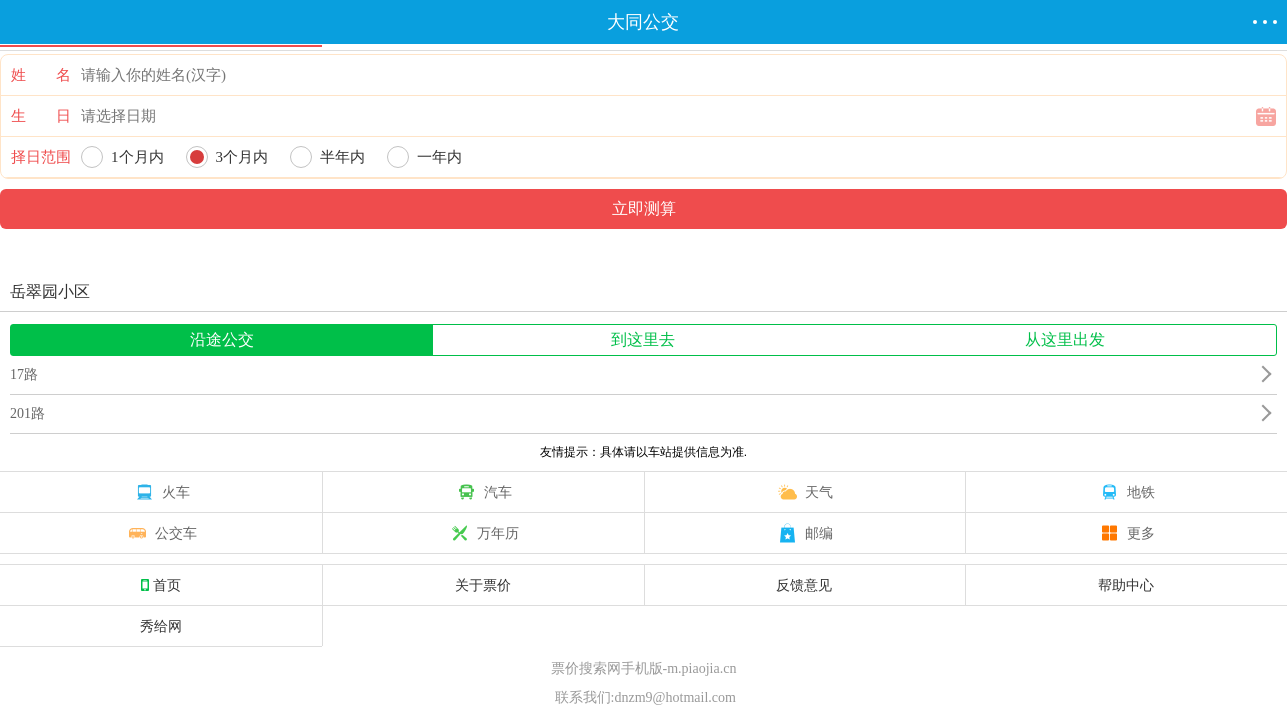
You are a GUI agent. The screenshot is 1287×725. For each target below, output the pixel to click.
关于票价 (483, 585)
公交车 (161, 533)
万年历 (483, 533)
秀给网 (161, 626)
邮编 (804, 533)
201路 (27, 413)
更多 (1126, 533)
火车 (161, 492)
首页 (161, 585)
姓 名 (41, 75)
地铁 (1126, 492)
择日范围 (41, 157)
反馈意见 (804, 585)
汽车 (483, 492)
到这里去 (643, 339)
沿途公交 (222, 339)
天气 (804, 492)
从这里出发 (1065, 339)
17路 (24, 374)
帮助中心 (1126, 585)
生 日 (41, 116)
